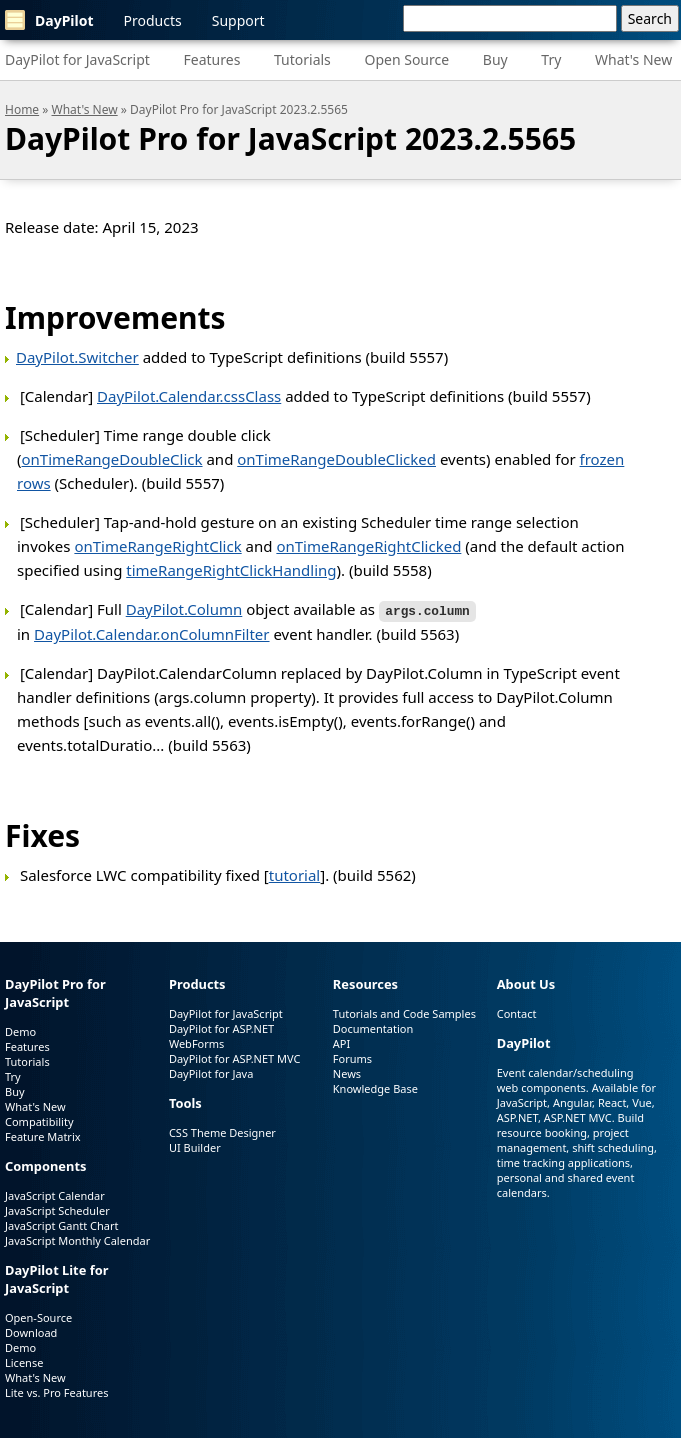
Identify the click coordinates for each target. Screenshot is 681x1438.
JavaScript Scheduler (57, 1208)
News (347, 1072)
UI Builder (195, 1145)
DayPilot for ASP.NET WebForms (221, 1035)
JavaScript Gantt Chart (61, 1223)
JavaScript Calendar (55, 1193)
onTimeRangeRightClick (157, 546)
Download (31, 1330)
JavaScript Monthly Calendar (77, 1238)
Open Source (406, 59)
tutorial (295, 874)
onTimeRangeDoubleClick (112, 459)
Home (22, 109)
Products (153, 20)
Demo (20, 1030)
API (341, 1042)
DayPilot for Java (211, 1072)
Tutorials (302, 59)
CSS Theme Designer (222, 1130)
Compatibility (39, 1120)
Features (212, 59)
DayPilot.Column (184, 609)
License (24, 1360)
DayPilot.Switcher (77, 357)
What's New (633, 59)
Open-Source (38, 1315)
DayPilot (49, 20)
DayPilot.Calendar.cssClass (189, 396)
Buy (495, 59)
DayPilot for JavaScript (77, 59)
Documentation (373, 1027)
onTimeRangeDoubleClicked (336, 459)
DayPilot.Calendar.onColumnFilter (151, 633)
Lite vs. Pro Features (56, 1390)
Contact (517, 1012)
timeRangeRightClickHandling (231, 570)
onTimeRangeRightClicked (368, 546)
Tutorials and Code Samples (404, 1012)
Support (238, 20)
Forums (352, 1057)
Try (551, 59)
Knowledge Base (375, 1087)
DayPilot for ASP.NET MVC (235, 1057)
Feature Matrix (43, 1135)
